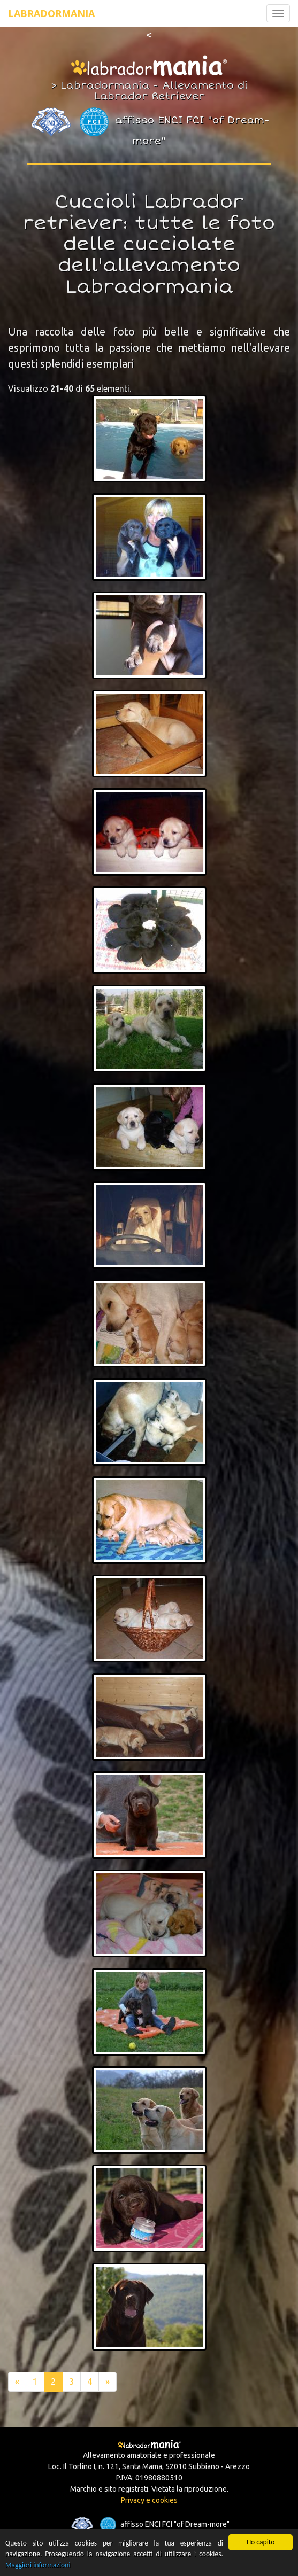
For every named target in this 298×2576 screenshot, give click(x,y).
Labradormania (51, 13)
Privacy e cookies (149, 2500)
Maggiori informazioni (38, 2566)
